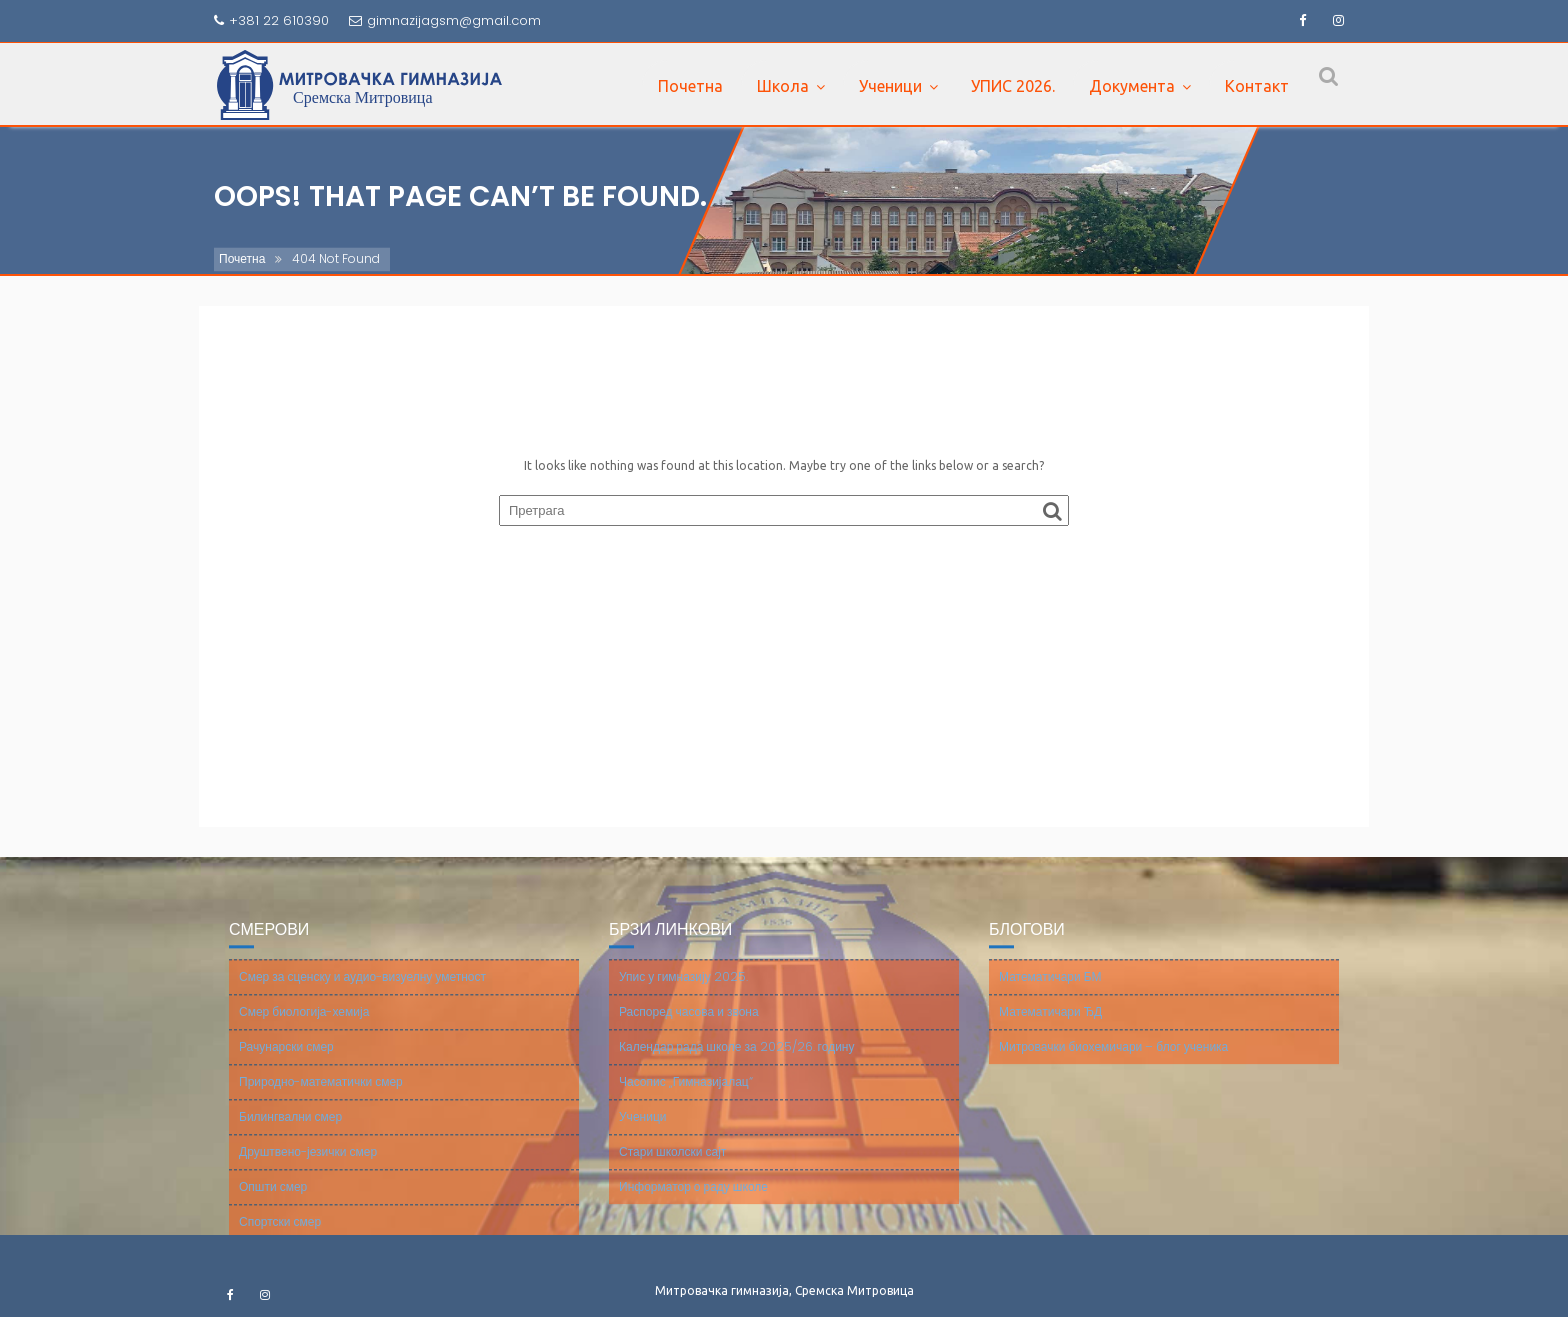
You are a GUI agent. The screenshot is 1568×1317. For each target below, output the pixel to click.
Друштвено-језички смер (308, 1163)
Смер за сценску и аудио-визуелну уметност (362, 988)
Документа (1132, 86)
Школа (783, 86)
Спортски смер (280, 1233)
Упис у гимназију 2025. (683, 988)
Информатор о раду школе (693, 1198)
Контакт (1257, 86)
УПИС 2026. (1013, 86)
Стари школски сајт (672, 1163)
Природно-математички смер (321, 1093)
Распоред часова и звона (689, 1023)
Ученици (890, 86)
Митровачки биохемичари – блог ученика (1113, 1058)
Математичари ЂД (1050, 1023)
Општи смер (273, 1198)
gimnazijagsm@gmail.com (445, 20)
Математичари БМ (1050, 988)
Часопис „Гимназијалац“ (686, 1093)
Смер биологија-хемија (304, 1023)
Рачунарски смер (286, 1058)
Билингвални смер (290, 1128)
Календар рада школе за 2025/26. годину (736, 1058)
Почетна (690, 86)
